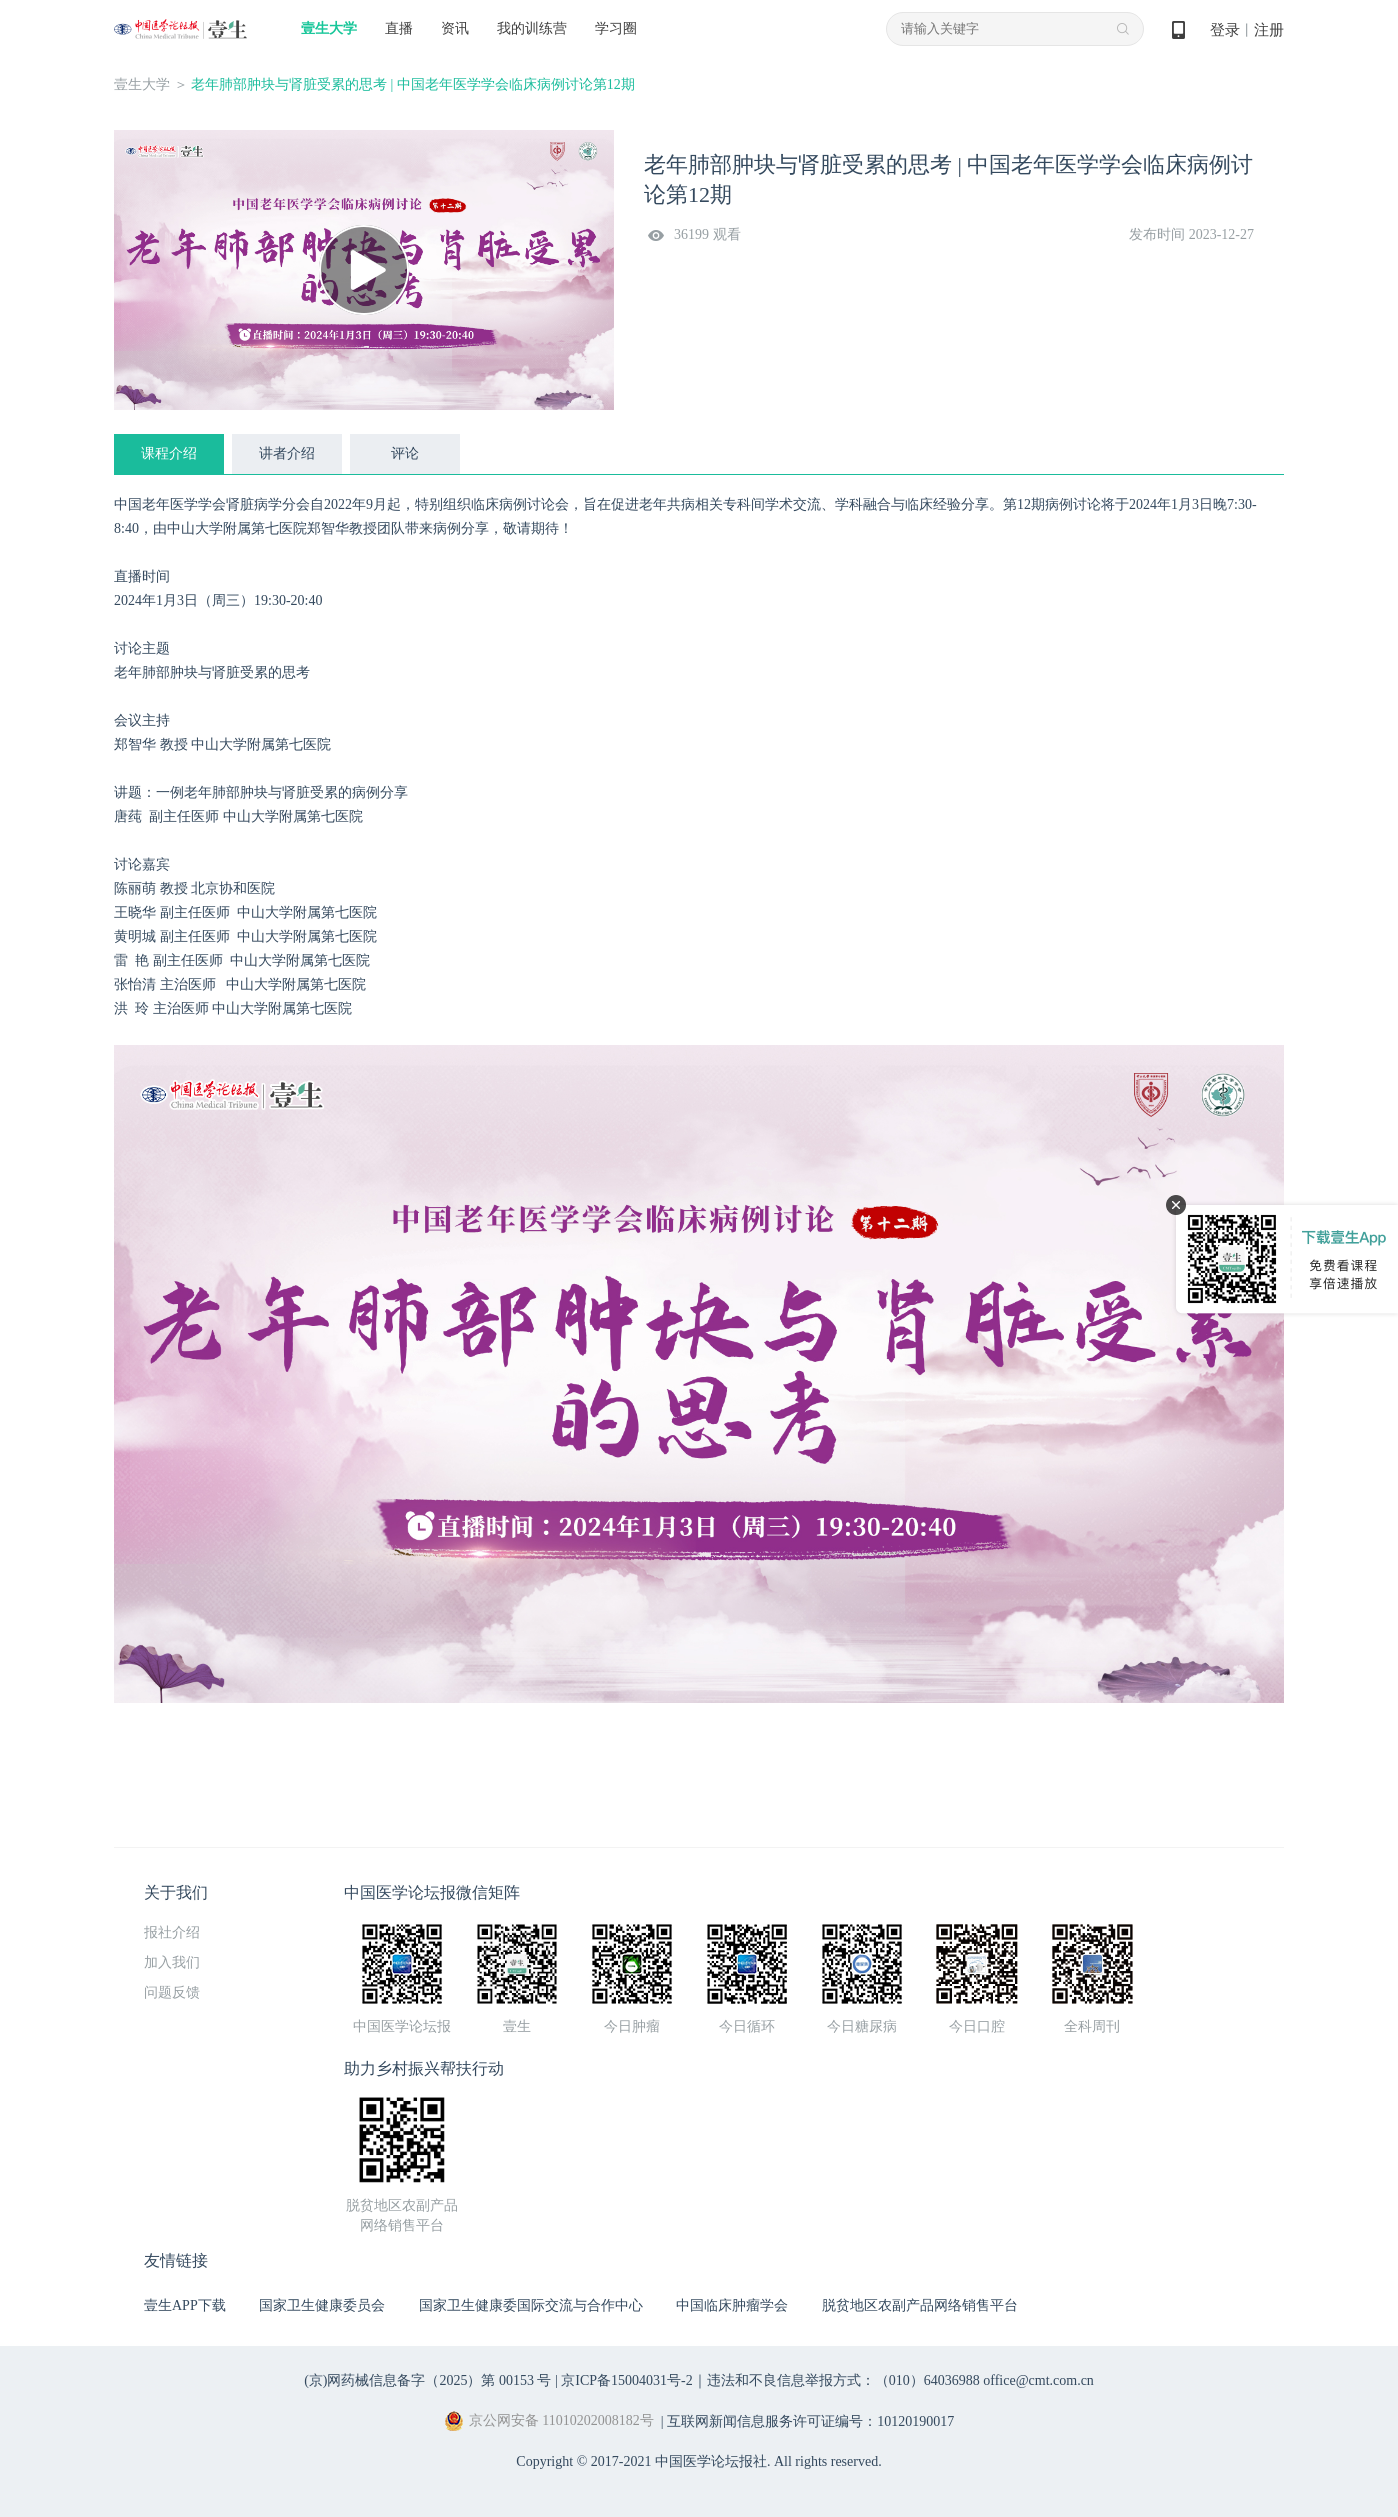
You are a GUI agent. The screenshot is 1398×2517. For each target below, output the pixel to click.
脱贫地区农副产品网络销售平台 (920, 2305)
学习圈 (616, 28)
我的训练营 (532, 28)
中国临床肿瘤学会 (732, 2305)
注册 (1269, 30)
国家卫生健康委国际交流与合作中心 (531, 2305)
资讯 (455, 28)
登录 (1225, 30)
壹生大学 (329, 28)
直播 (399, 28)
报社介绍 (172, 1932)
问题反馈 (172, 1992)
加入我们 (172, 1962)
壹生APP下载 (185, 2305)
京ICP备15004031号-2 (626, 2380)
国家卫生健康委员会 (322, 2305)
